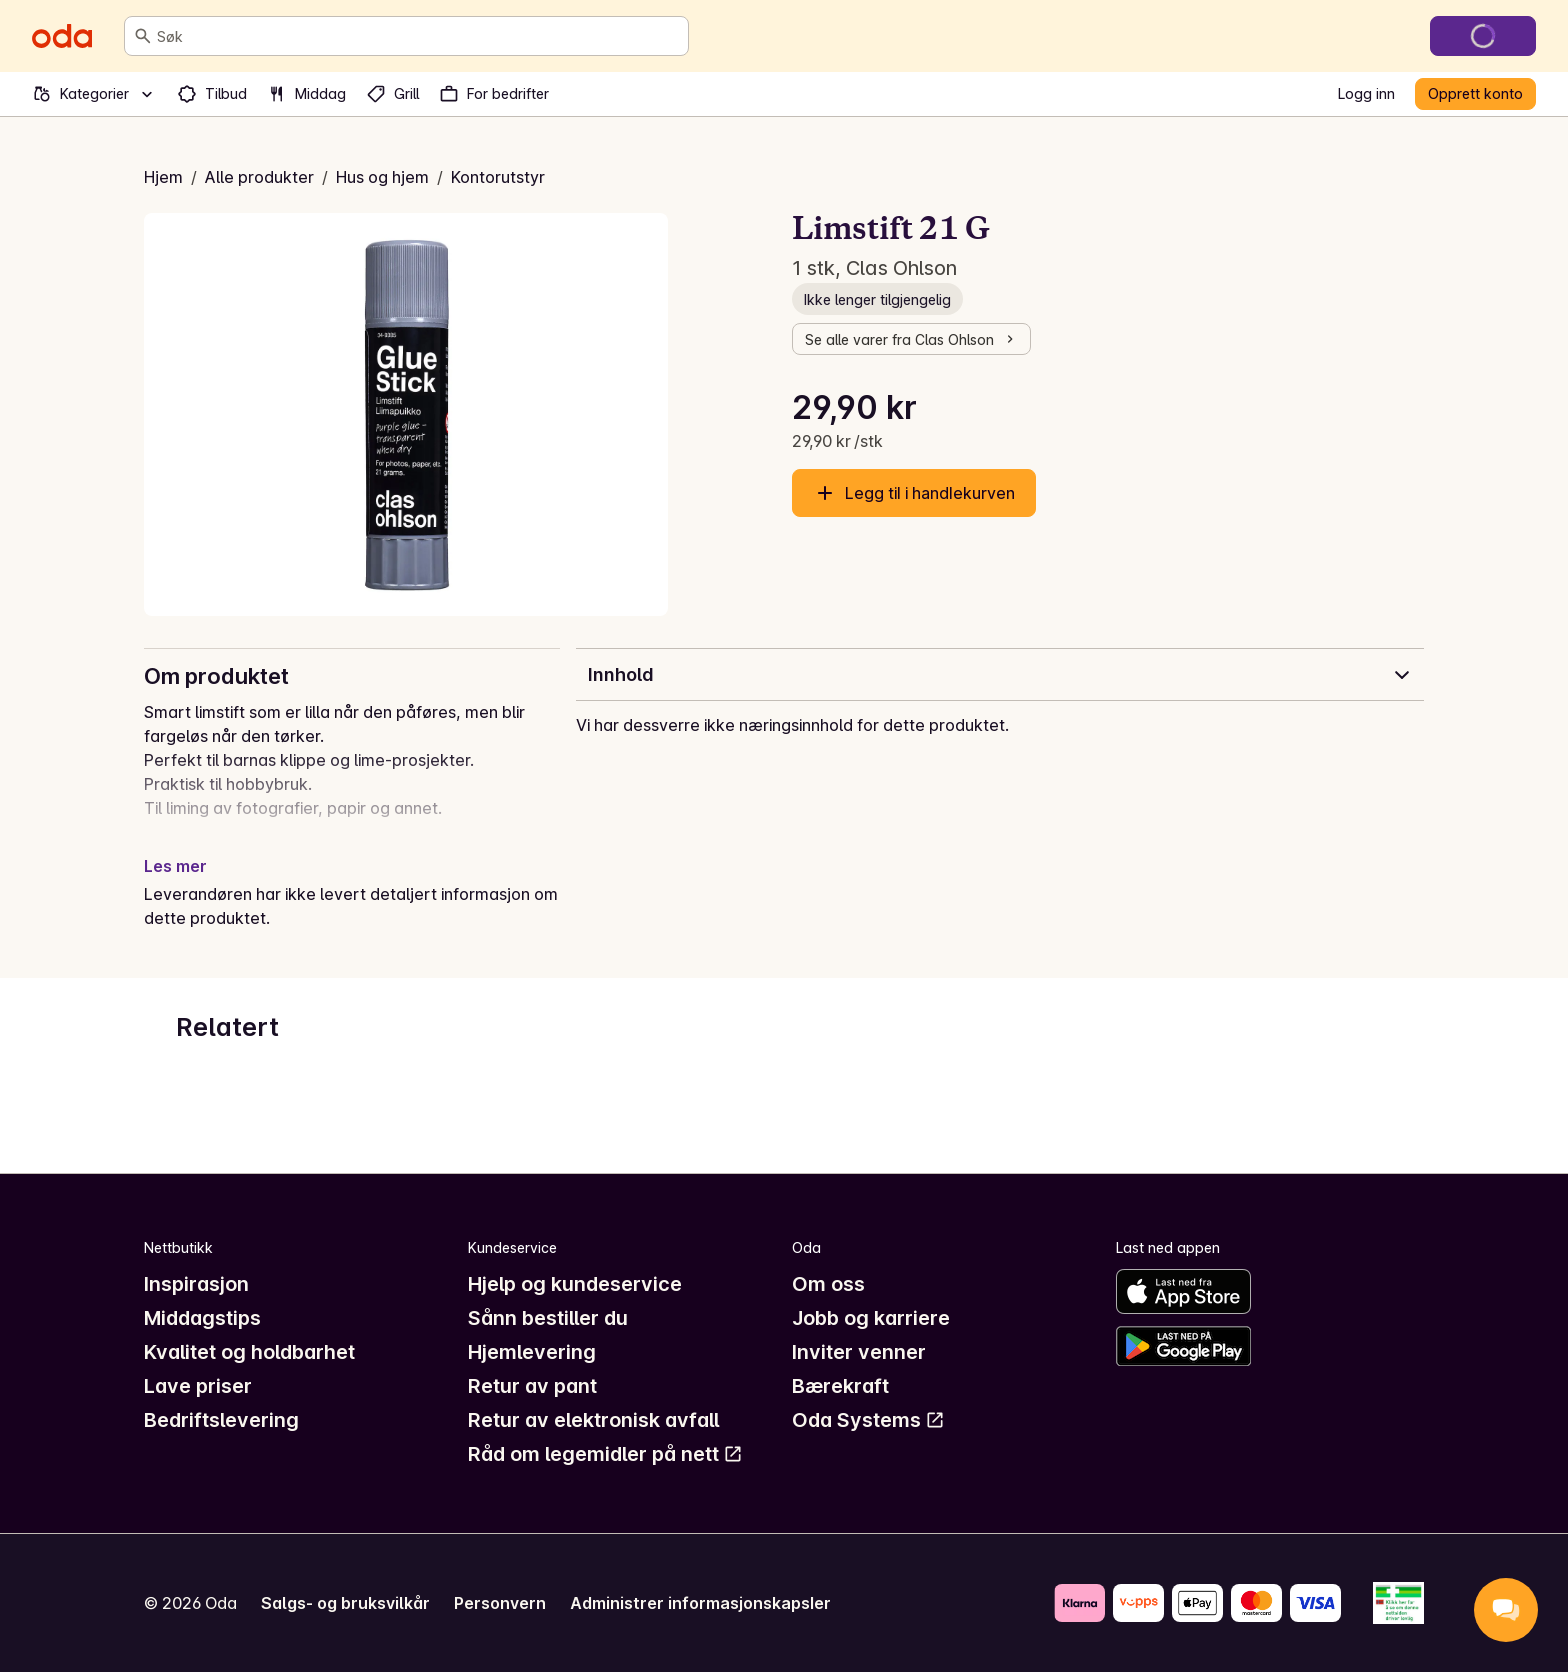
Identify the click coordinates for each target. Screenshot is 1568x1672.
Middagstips (202, 1318)
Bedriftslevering (221, 1420)
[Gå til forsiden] (62, 36)
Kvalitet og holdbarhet (249, 1352)
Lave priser (198, 1386)
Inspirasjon (196, 1284)
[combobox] (418, 36)
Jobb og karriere (871, 1318)
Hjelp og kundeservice (575, 1284)
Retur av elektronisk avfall (593, 1420)
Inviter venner (859, 1352)
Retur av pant (532, 1386)
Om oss (828, 1284)
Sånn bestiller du (548, 1318)
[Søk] (143, 36)
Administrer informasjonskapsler (700, 1603)
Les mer (175, 866)
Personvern (500, 1603)
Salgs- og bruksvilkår (345, 1603)
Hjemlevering (532, 1352)
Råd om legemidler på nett (605, 1454)
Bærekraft (840, 1386)
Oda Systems (868, 1420)
